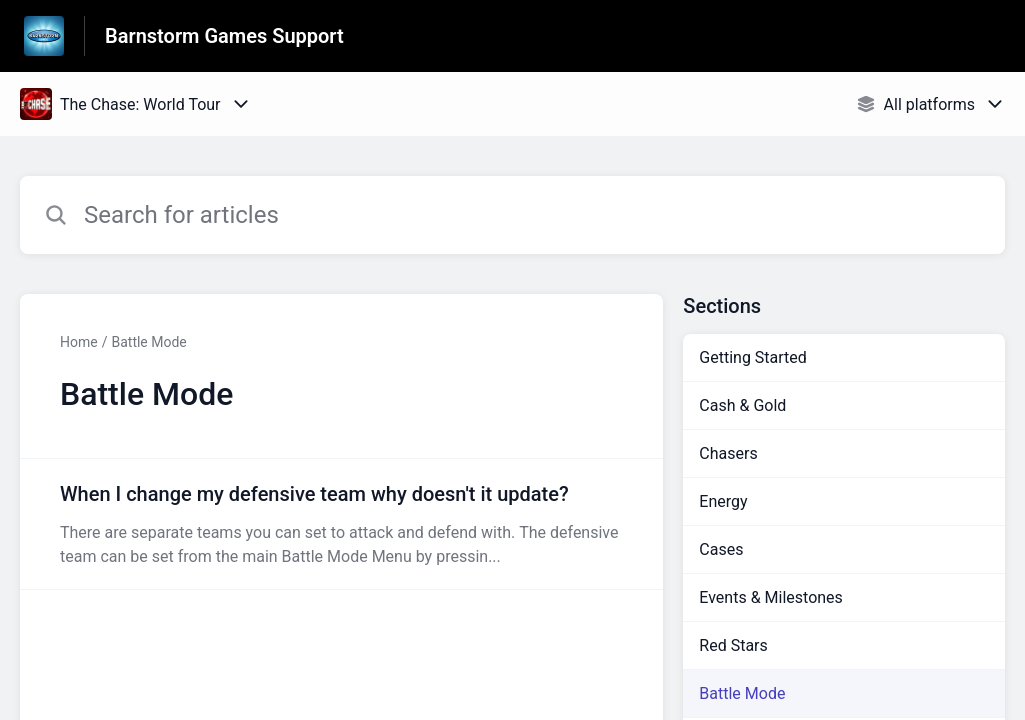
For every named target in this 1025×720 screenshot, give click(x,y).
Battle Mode (148, 342)
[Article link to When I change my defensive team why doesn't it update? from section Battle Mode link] (341, 524)
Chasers (728, 453)
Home (79, 342)
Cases (721, 549)
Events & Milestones (771, 597)
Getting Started (753, 357)
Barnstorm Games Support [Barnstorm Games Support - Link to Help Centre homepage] (224, 36)
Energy (723, 501)
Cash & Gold (742, 405)
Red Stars (733, 645)
